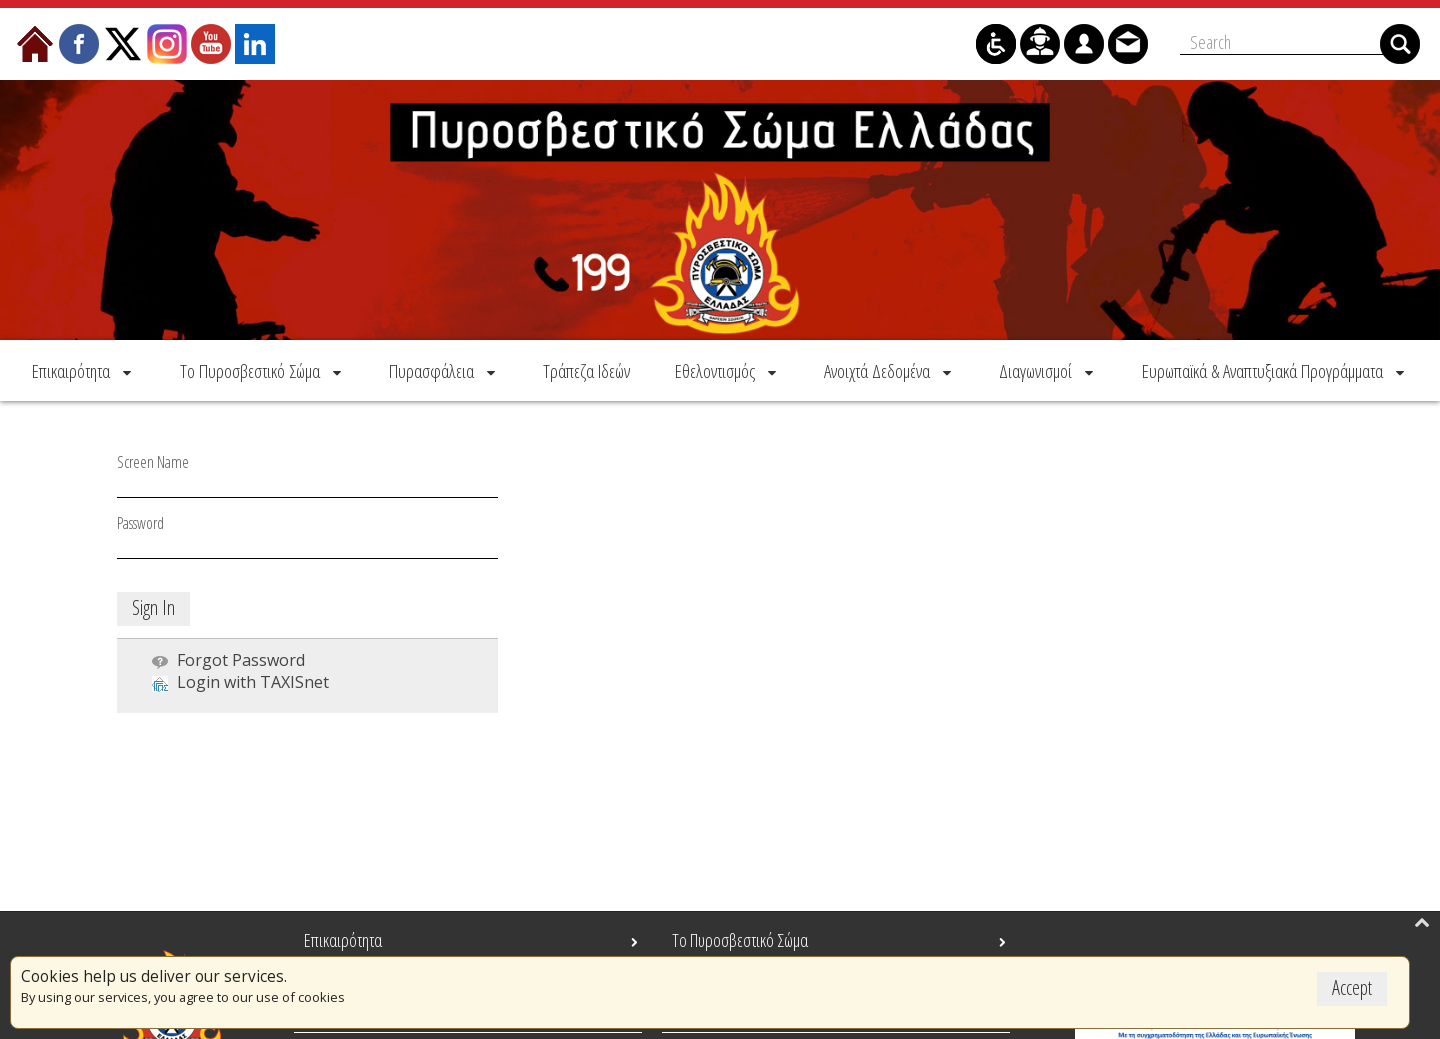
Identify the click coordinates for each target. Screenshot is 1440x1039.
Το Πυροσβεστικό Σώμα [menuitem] (740, 940)
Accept (1352, 987)
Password (140, 523)
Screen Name (153, 462)
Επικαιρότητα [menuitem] (343, 940)
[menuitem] (83, 370)
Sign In (153, 607)
